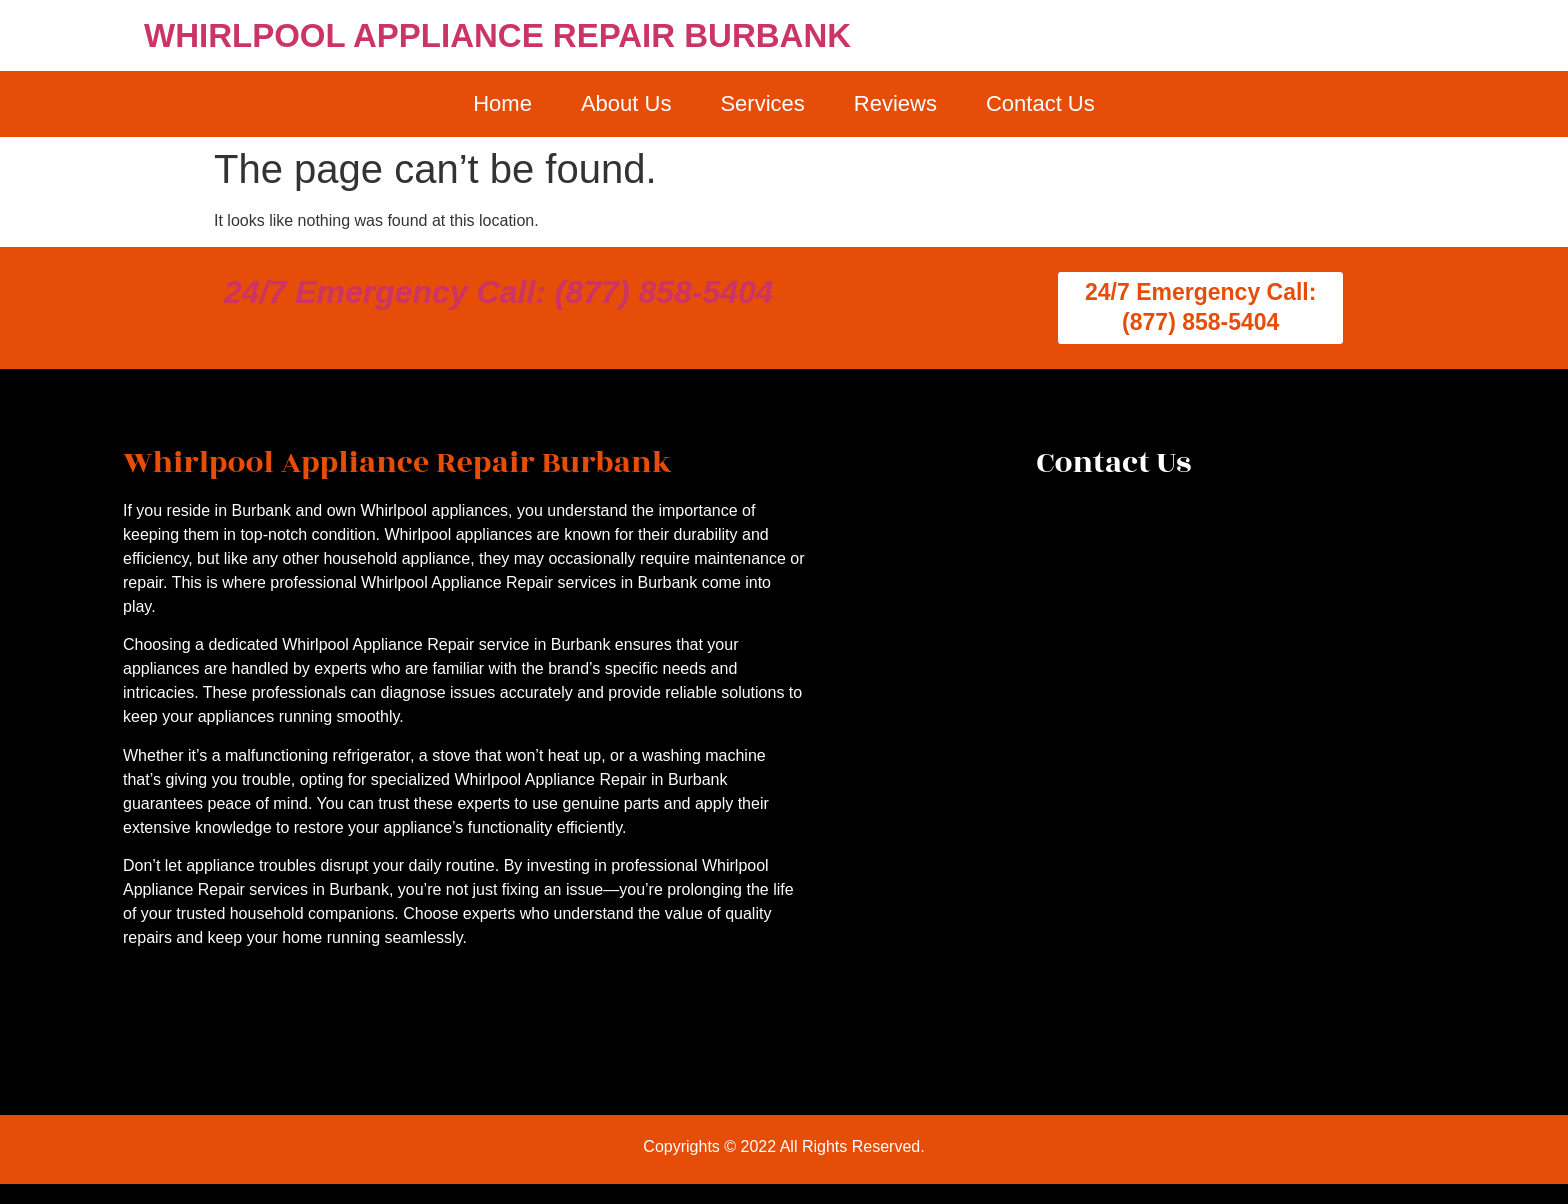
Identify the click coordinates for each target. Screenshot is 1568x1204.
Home (502, 103)
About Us (626, 103)
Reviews (895, 103)
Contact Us (1040, 103)
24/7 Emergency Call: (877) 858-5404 (499, 292)
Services (762, 103)
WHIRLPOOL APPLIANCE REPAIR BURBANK (497, 35)
